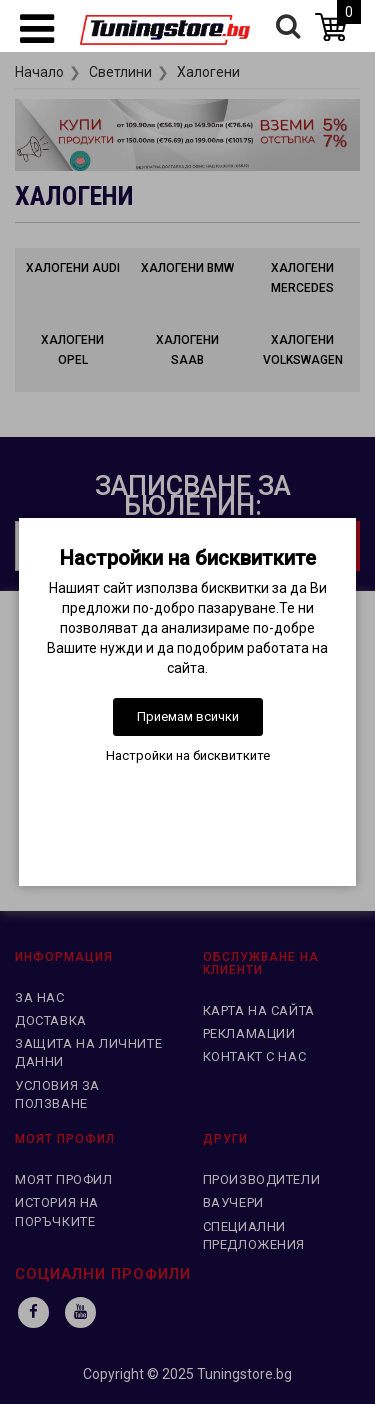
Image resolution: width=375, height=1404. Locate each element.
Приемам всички (188, 716)
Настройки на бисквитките (188, 755)
